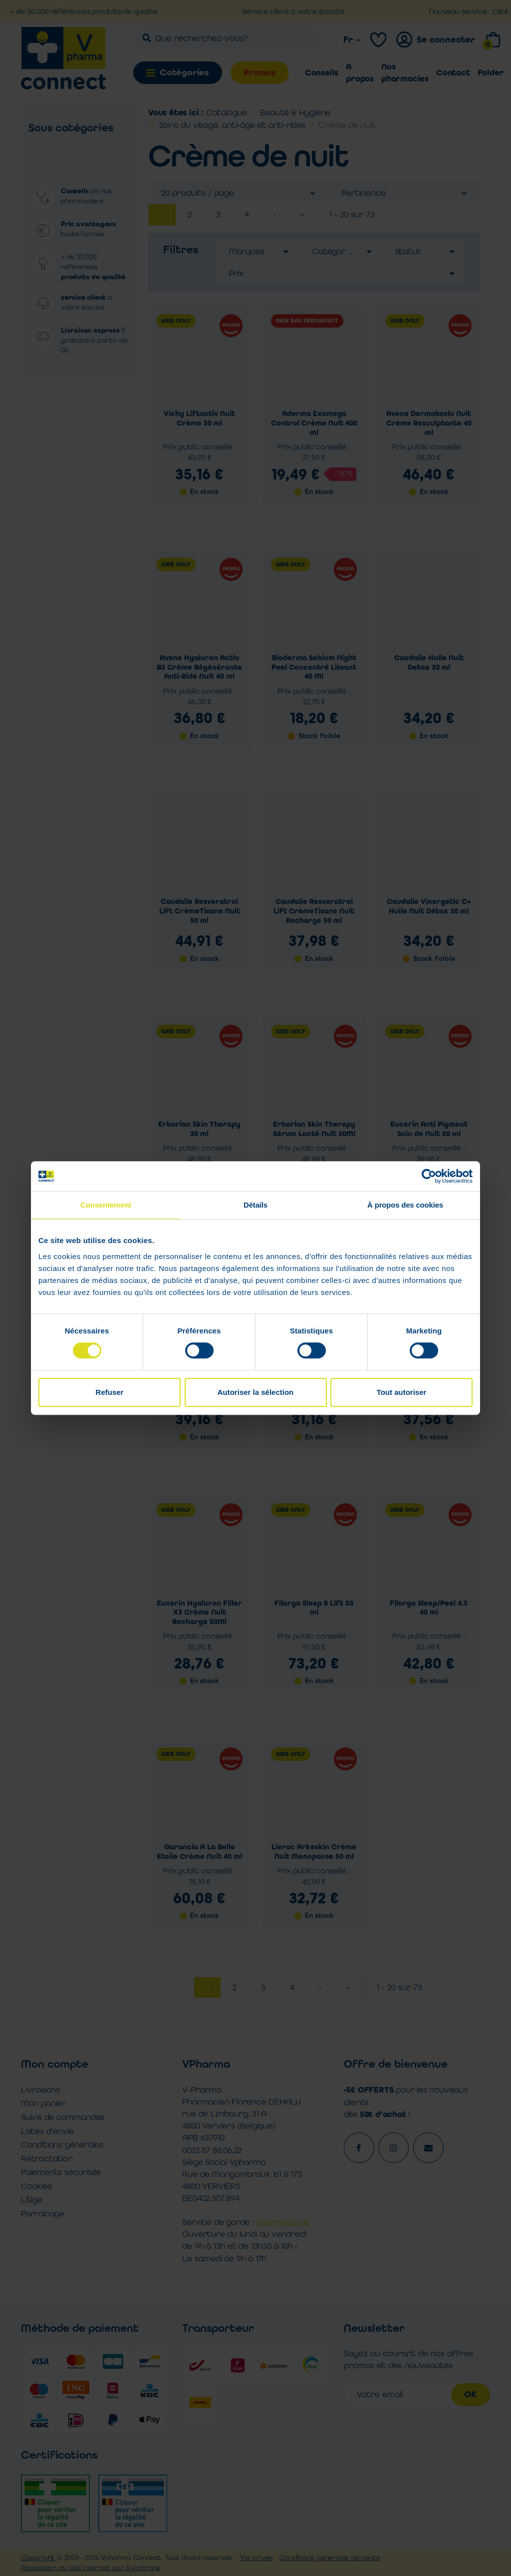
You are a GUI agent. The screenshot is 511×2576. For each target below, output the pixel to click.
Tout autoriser (402, 1392)
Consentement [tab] (105, 1205)
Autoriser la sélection (256, 1392)
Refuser (110, 1392)
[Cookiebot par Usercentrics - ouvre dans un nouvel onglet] (429, 1176)
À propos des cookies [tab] (405, 1205)
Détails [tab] (255, 1205)
